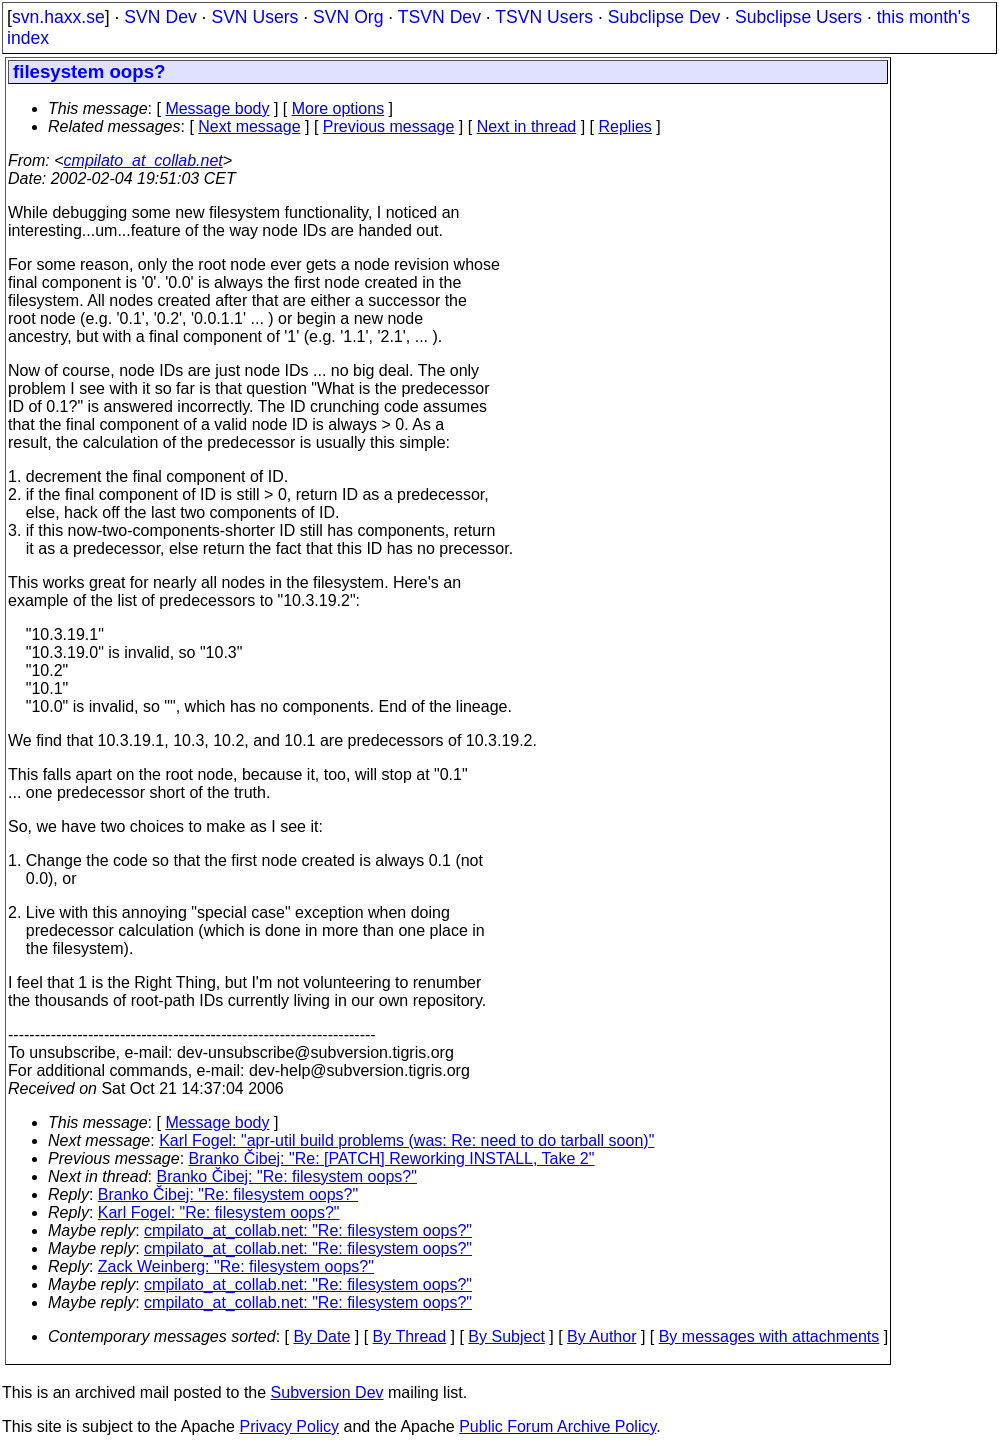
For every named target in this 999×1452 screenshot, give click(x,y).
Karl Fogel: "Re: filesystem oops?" (219, 1212)
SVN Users (254, 17)
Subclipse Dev (664, 17)
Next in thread (527, 126)
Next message (249, 126)
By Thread (410, 1336)
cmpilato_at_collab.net (143, 160)
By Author (601, 1336)
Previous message (389, 126)
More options (338, 108)
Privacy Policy (289, 1426)
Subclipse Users (798, 17)
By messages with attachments (769, 1336)
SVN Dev (160, 17)
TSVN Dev (439, 17)
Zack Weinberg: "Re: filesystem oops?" (236, 1266)
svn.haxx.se (58, 17)
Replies (625, 126)
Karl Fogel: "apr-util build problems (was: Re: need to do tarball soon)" (406, 1140)
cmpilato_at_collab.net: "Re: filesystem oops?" (308, 1230)
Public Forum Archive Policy (557, 1426)
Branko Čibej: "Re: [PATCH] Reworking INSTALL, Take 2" (392, 1158)
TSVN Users (544, 17)
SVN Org (348, 17)
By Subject (506, 1336)
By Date (321, 1336)
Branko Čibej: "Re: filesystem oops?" (287, 1176)
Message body (217, 108)
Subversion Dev (327, 1392)
